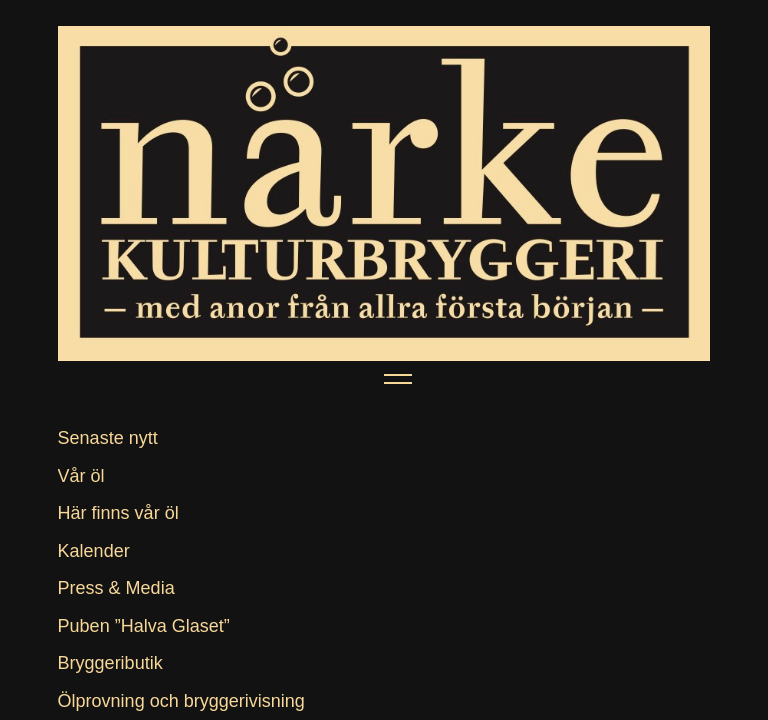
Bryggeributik (110, 663)
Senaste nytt (108, 438)
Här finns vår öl (118, 513)
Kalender (94, 551)
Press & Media (116, 588)
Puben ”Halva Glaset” (144, 626)
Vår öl (81, 476)
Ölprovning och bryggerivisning (181, 701)
